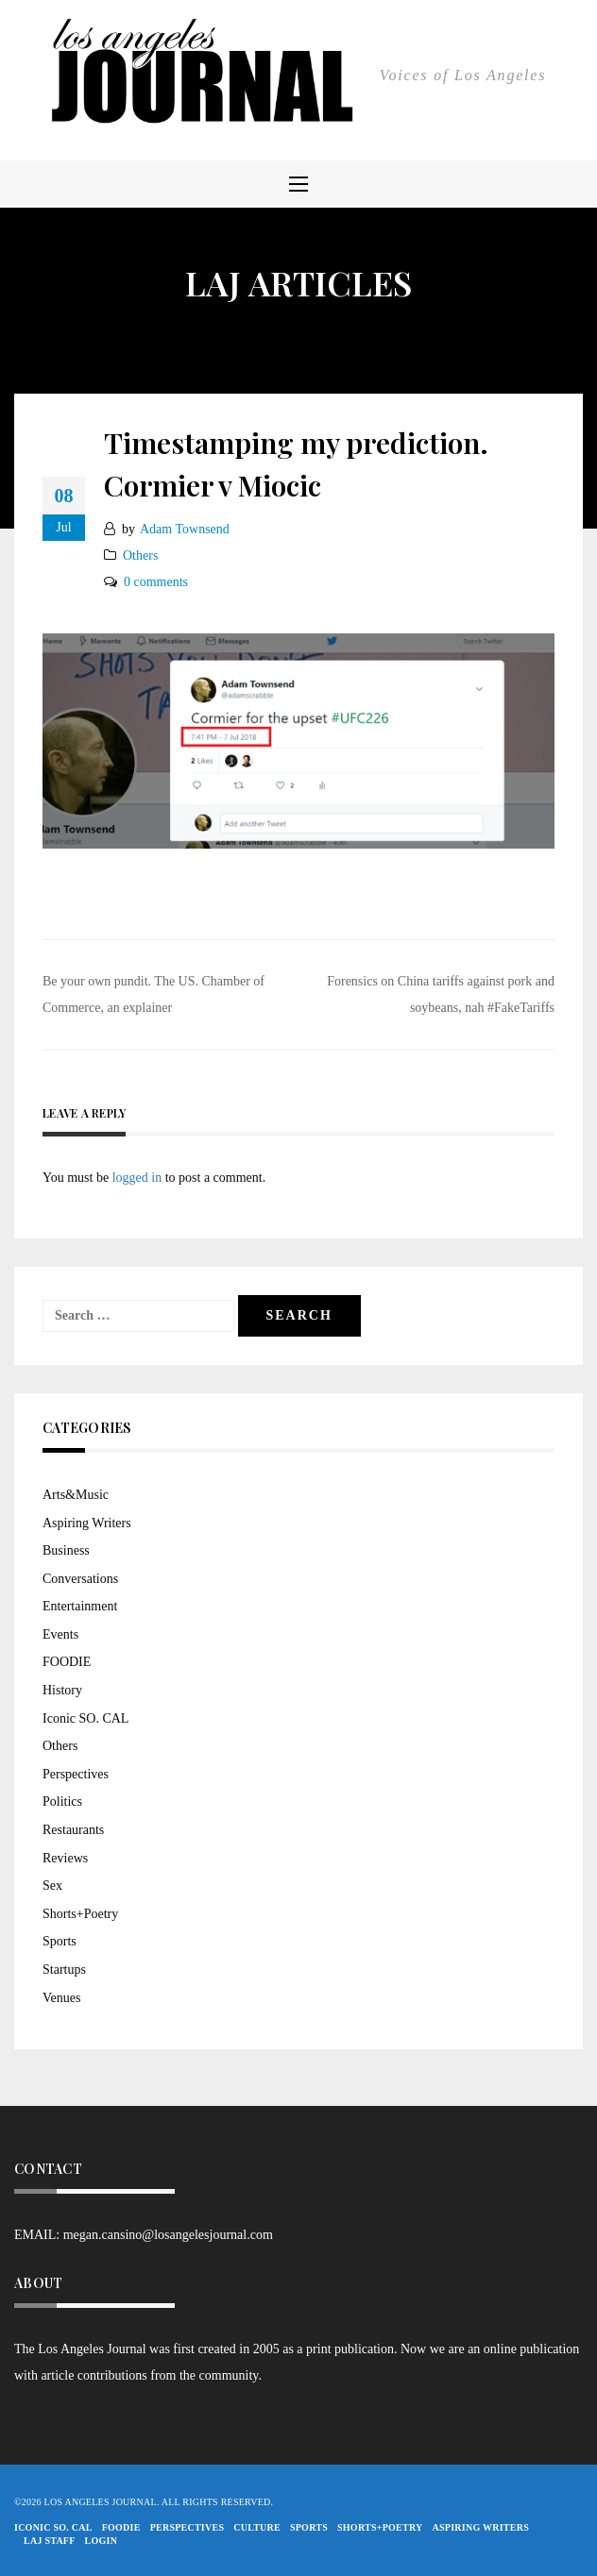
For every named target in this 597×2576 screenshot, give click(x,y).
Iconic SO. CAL (85, 1718)
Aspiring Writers (87, 1523)
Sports (60, 1941)
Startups (64, 1969)
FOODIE (67, 1662)
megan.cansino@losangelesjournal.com (168, 2235)
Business (66, 1550)
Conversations (80, 1579)
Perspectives (76, 1774)
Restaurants (73, 1830)
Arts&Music (76, 1495)
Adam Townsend (185, 529)
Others (140, 555)
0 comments (156, 582)
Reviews (65, 1858)
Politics (62, 1801)
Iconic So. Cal (53, 2527)
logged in (137, 1177)
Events (60, 1634)
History (62, 1690)
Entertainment (80, 1606)
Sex (52, 1885)
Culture (257, 2527)
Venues (61, 1998)
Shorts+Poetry (80, 1914)
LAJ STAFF (50, 2540)
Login (101, 2540)
